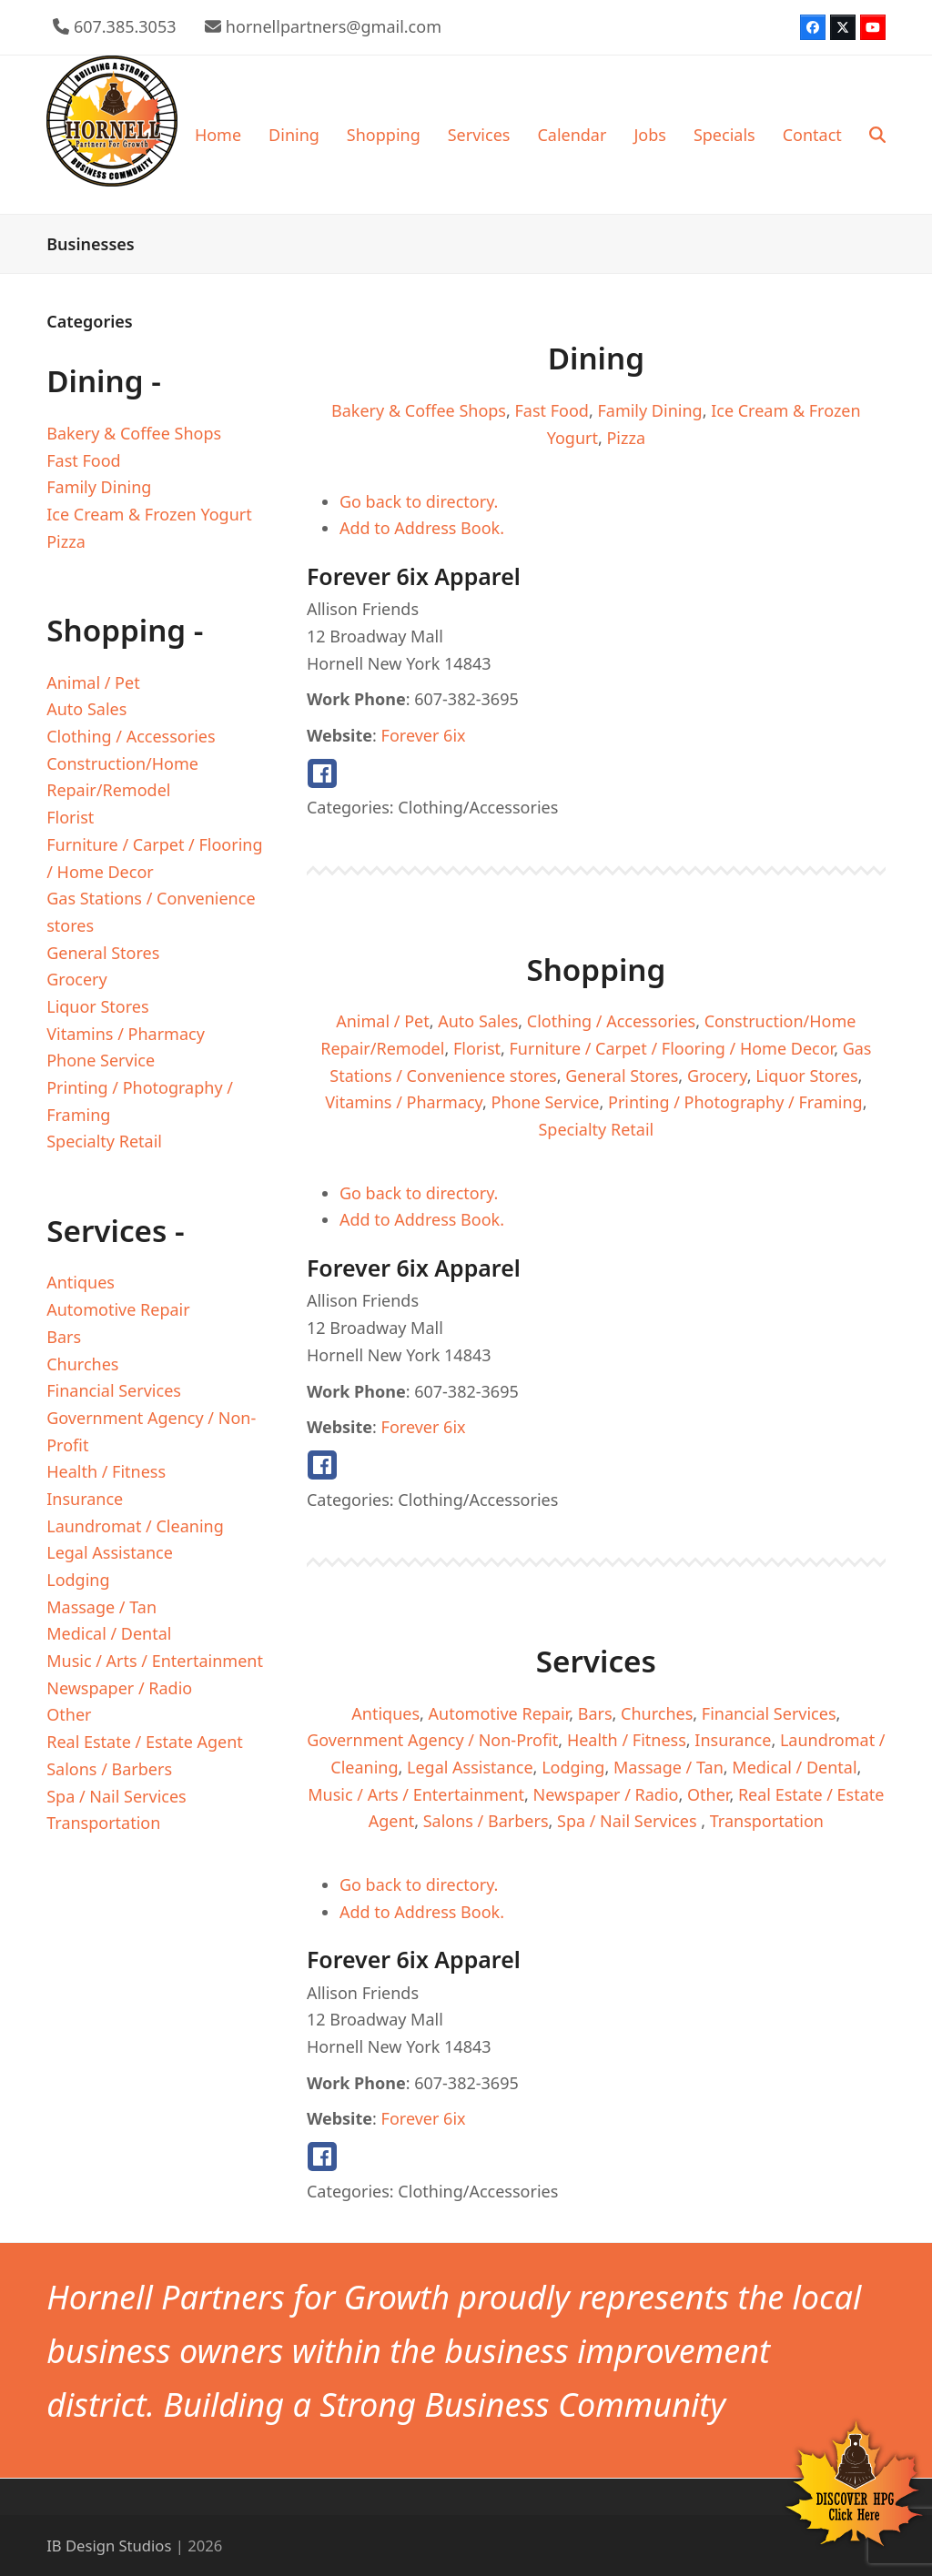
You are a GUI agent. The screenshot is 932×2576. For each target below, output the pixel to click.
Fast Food (552, 410)
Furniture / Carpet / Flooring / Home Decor (672, 1048)
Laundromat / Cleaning (135, 1526)
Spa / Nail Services (629, 1821)
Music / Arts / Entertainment (416, 1794)
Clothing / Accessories (611, 1021)
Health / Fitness (626, 1740)
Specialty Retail (595, 1129)
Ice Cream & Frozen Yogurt (149, 514)
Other (708, 1794)
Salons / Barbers (486, 1821)
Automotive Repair (499, 1713)
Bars (595, 1713)
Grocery (717, 1075)
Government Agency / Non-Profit (432, 1740)
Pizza (625, 438)
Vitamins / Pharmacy (403, 1102)
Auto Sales (478, 1021)
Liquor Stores (806, 1075)
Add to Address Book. (421, 528)
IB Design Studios (108, 2545)
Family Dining (649, 410)
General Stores (621, 1075)
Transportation (767, 1821)
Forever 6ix (423, 735)
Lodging (573, 1767)
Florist (477, 1048)
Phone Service (545, 1102)
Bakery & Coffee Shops (418, 410)
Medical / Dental (794, 1767)
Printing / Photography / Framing (735, 1102)
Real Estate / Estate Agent (144, 1742)
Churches (657, 1713)
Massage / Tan (668, 1767)
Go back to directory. (419, 501)
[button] (877, 134)
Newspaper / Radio (605, 1794)
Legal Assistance (470, 1767)
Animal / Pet (382, 1021)
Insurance (732, 1740)
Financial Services (769, 1713)
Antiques (385, 1713)
